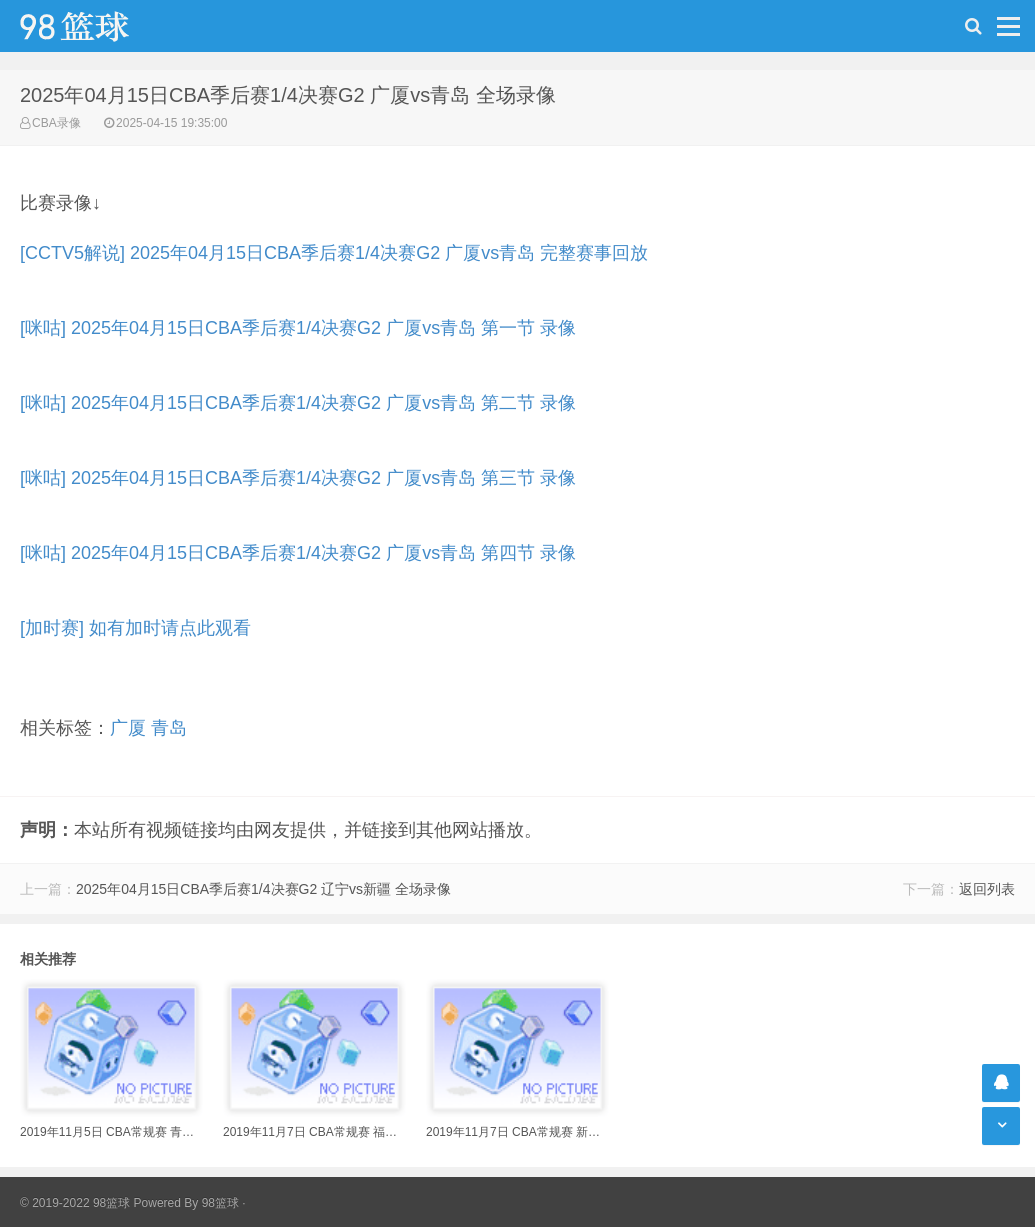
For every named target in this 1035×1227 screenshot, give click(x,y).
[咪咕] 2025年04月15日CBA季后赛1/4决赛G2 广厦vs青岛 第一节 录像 (298, 328)
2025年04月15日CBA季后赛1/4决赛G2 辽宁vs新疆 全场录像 (263, 889)
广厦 (128, 728)
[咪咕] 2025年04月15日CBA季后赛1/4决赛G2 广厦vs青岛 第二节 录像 (298, 403)
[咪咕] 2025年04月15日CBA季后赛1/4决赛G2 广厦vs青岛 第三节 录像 (298, 478)
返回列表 (987, 889)
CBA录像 (56, 123)
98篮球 (220, 1203)
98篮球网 (100, 26)
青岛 (169, 728)
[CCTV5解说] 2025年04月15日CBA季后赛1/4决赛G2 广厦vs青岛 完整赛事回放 (334, 253)
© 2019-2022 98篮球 (75, 1203)
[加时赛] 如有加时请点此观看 (135, 628)
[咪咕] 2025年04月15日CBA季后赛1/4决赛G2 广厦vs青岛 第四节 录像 (298, 553)
